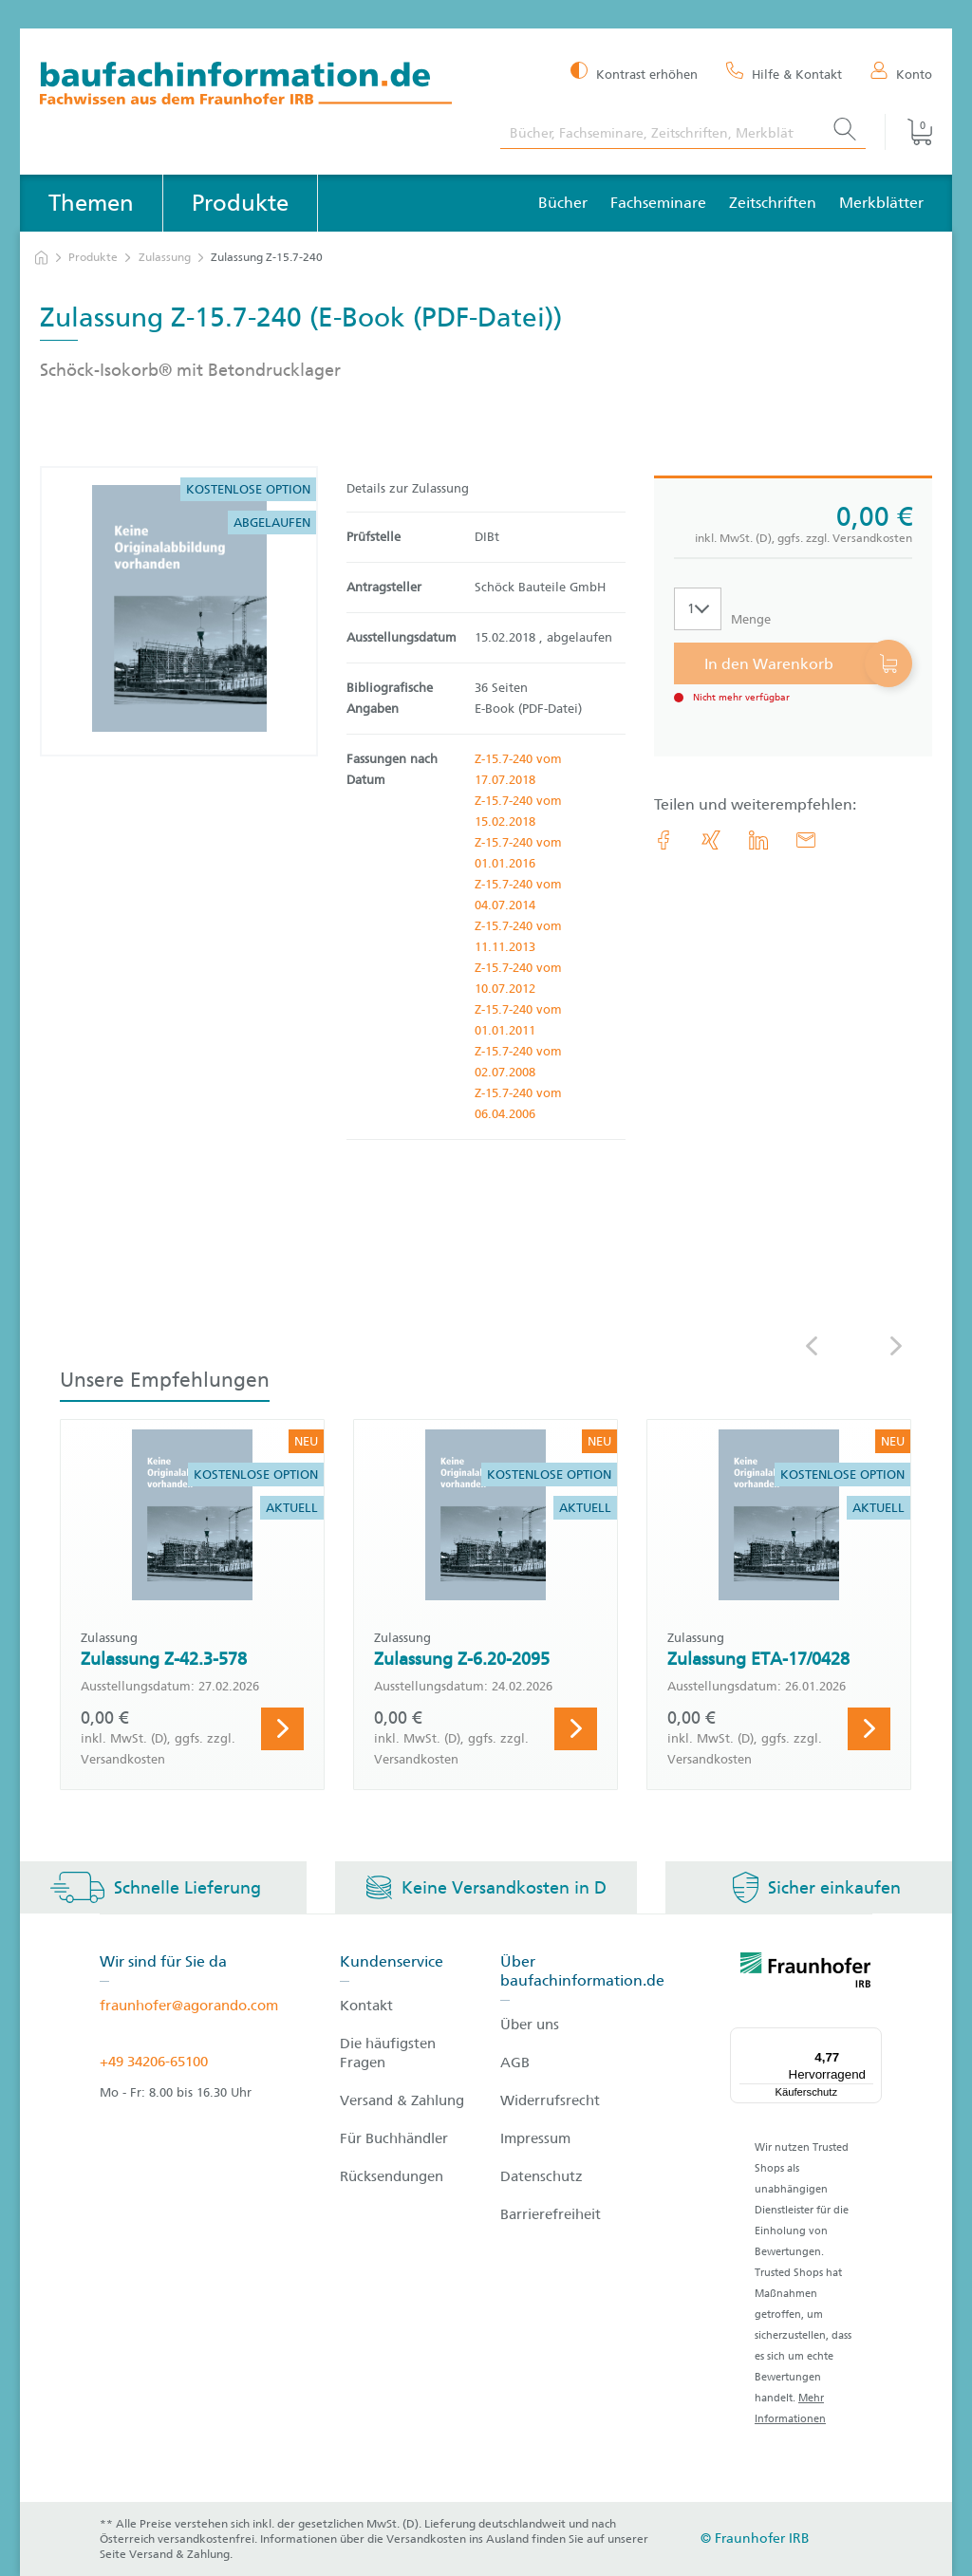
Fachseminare (658, 203)
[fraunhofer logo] (805, 1973)
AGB (515, 2062)
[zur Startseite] (41, 258)
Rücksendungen (391, 2176)
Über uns (529, 2024)
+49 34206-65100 (154, 2061)
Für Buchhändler (394, 2138)
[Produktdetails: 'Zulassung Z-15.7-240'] (179, 611)
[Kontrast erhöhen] (634, 73)
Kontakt (366, 2005)
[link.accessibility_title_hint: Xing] (710, 840)
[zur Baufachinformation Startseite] (256, 86)
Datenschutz (541, 2176)
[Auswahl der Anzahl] (697, 609)
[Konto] (901, 73)
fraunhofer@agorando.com (189, 2005)
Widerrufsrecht (550, 2100)
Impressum (535, 2138)
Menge (751, 619)
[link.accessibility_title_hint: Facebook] (663, 840)
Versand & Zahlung (402, 2100)
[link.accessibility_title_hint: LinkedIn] (758, 840)
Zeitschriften (772, 203)
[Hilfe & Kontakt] (784, 73)
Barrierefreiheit (550, 2214)
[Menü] (870, 2038)
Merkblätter (881, 203)
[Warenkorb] (908, 132)
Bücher (563, 203)
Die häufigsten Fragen (388, 2053)
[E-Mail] (805, 840)
